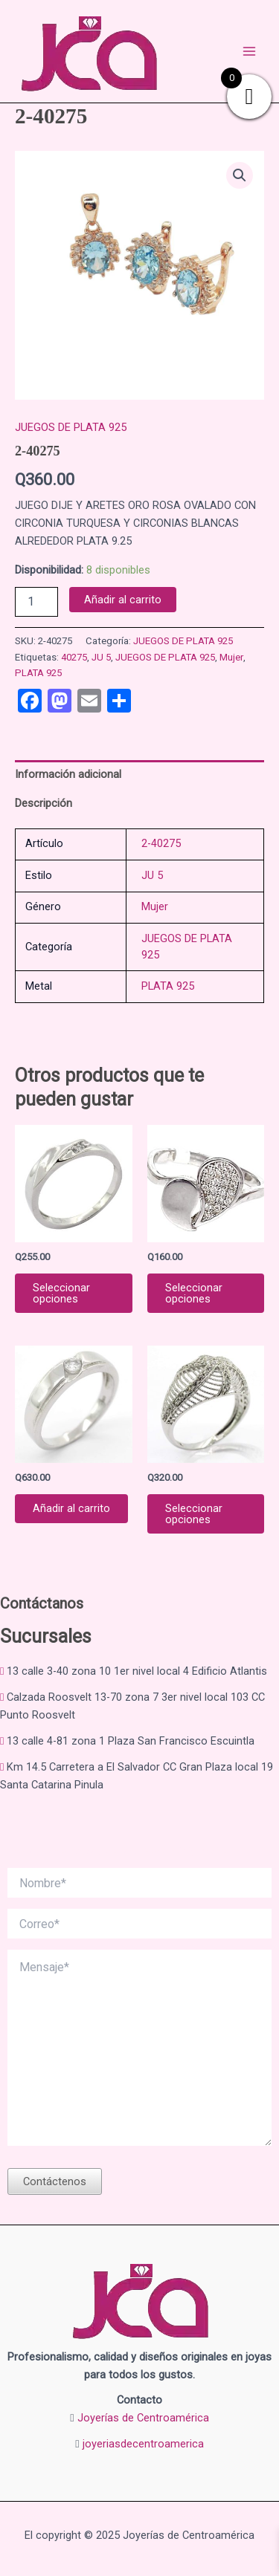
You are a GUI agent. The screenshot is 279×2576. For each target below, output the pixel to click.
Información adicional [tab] (68, 774)
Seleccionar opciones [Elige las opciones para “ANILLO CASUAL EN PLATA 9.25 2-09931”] (193, 1514)
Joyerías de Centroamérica (143, 2417)
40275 (74, 657)
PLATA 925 (38, 672)
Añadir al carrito (122, 599)
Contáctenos (54, 2181)
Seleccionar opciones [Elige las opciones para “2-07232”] (61, 1293)
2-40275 (161, 843)
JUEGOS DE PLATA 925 (70, 427)
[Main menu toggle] (249, 51)
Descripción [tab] (43, 803)
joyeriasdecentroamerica (143, 2443)
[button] (239, 175)
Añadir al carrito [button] (71, 1508)
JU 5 (101, 657)
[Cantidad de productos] (36, 602)
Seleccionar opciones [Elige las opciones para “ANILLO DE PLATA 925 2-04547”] (193, 1293)
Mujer (231, 657)
